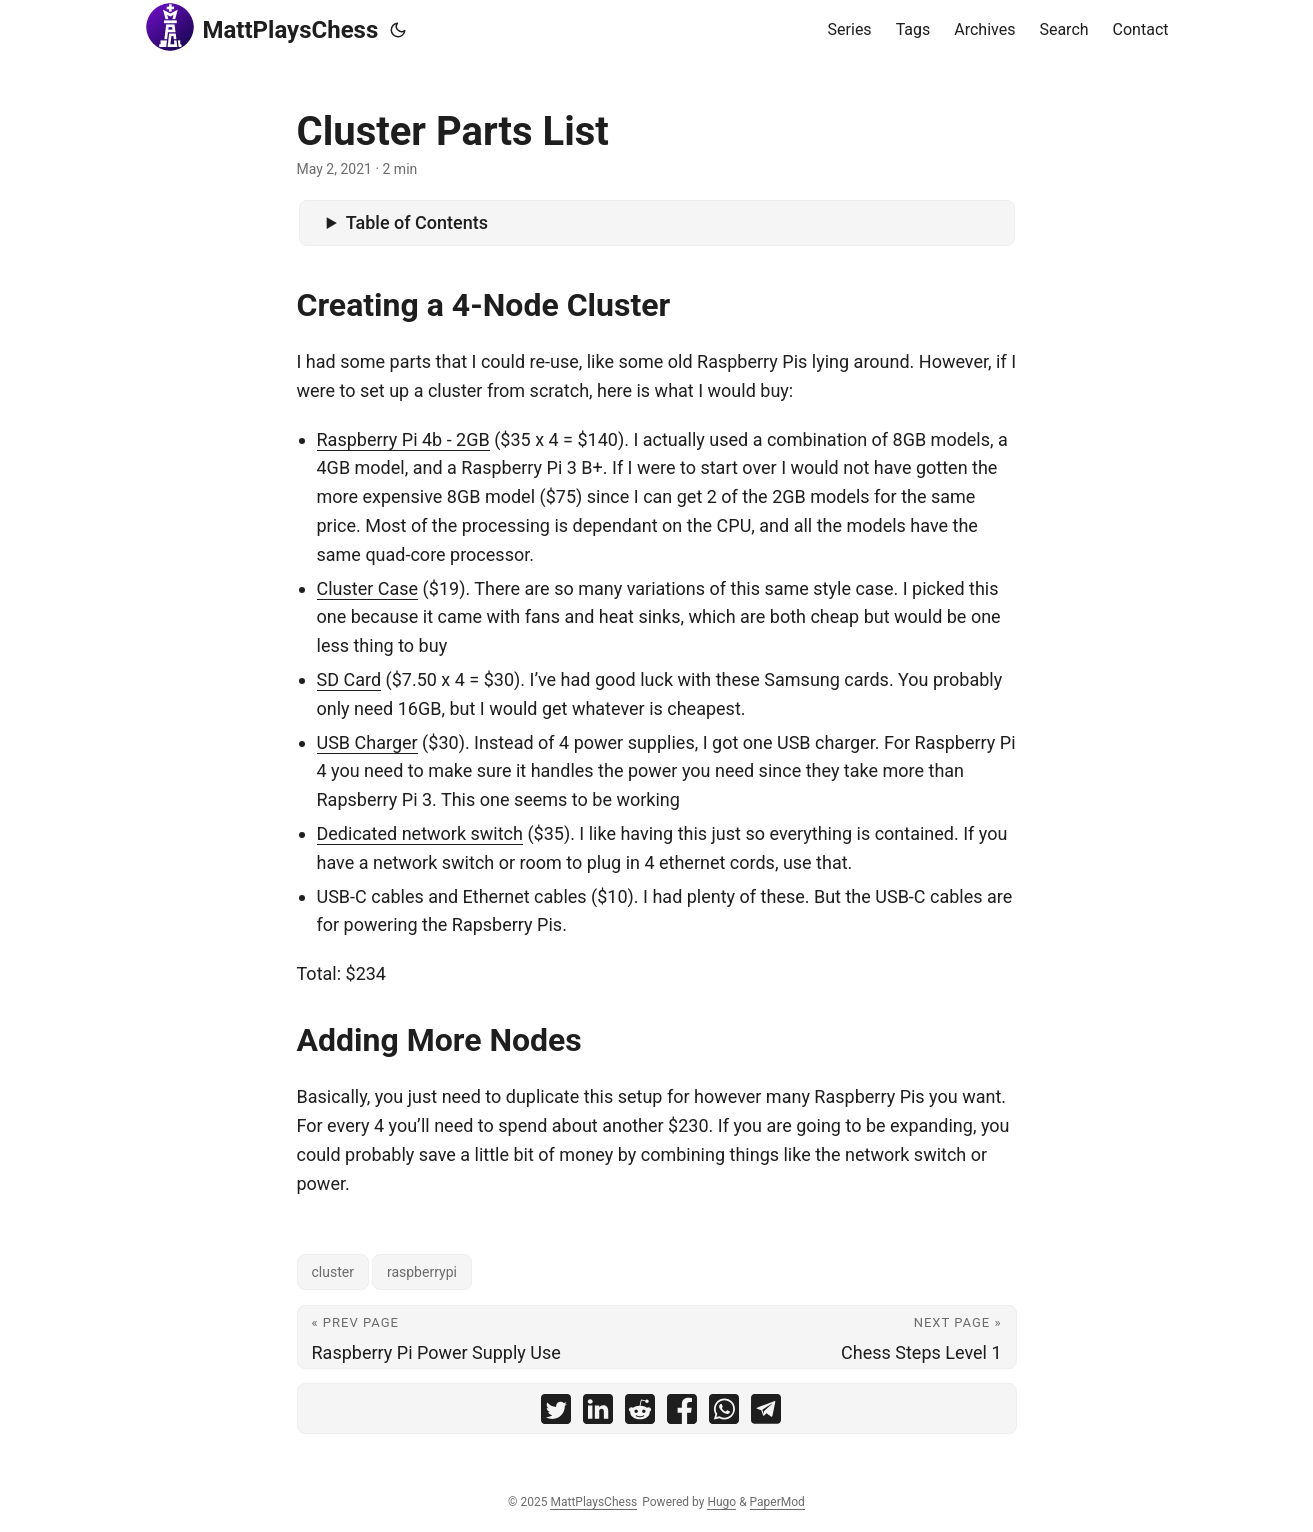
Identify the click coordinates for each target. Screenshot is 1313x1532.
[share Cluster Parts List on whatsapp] (724, 1413)
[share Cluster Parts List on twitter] (556, 1413)
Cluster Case (368, 588)
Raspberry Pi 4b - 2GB (403, 439)
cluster (333, 1272)
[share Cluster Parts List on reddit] (640, 1413)
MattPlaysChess (262, 27)
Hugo (721, 1502)
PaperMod (777, 1502)
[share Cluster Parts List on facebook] (682, 1413)
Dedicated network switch (420, 833)
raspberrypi (422, 1272)
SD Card (349, 679)
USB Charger (367, 742)
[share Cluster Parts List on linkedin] (598, 1413)
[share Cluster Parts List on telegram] (766, 1413)
